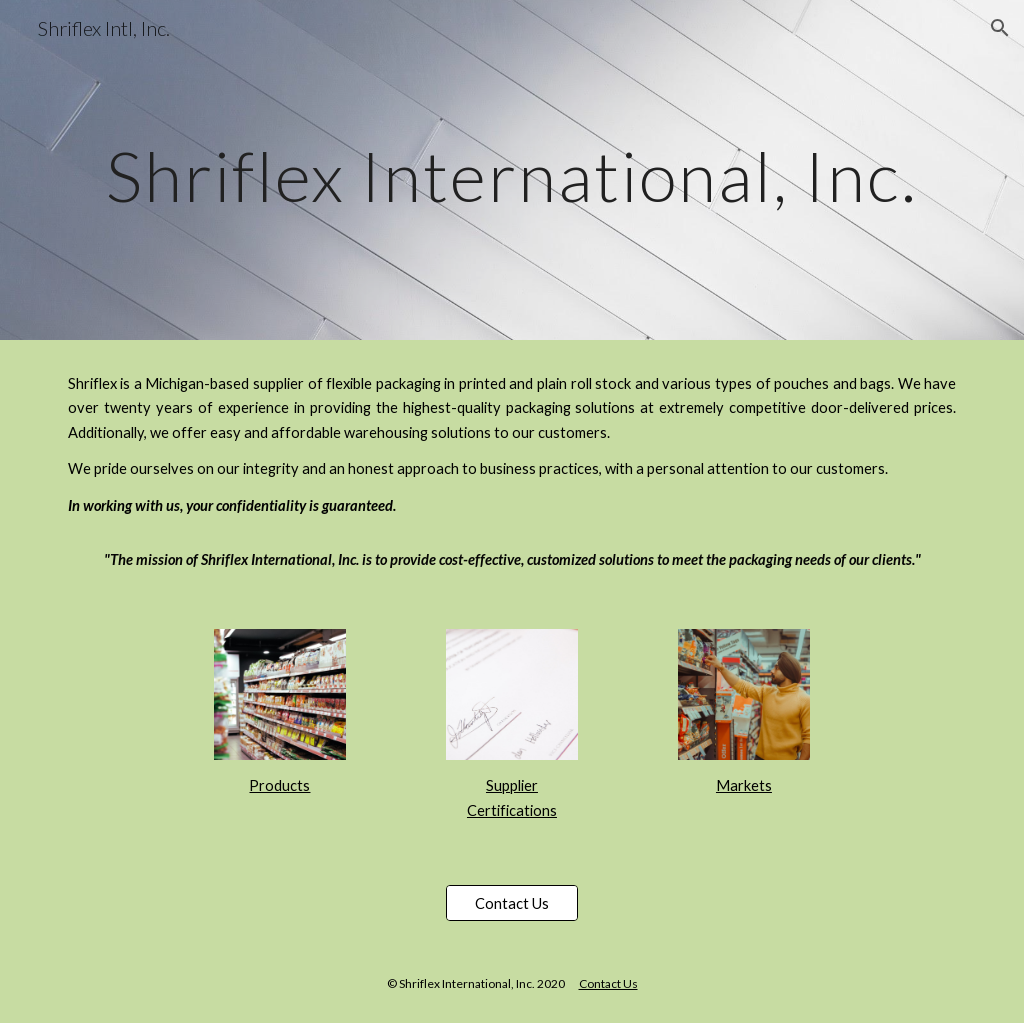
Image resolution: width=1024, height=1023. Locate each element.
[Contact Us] (511, 903)
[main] (512, 169)
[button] (1000, 28)
